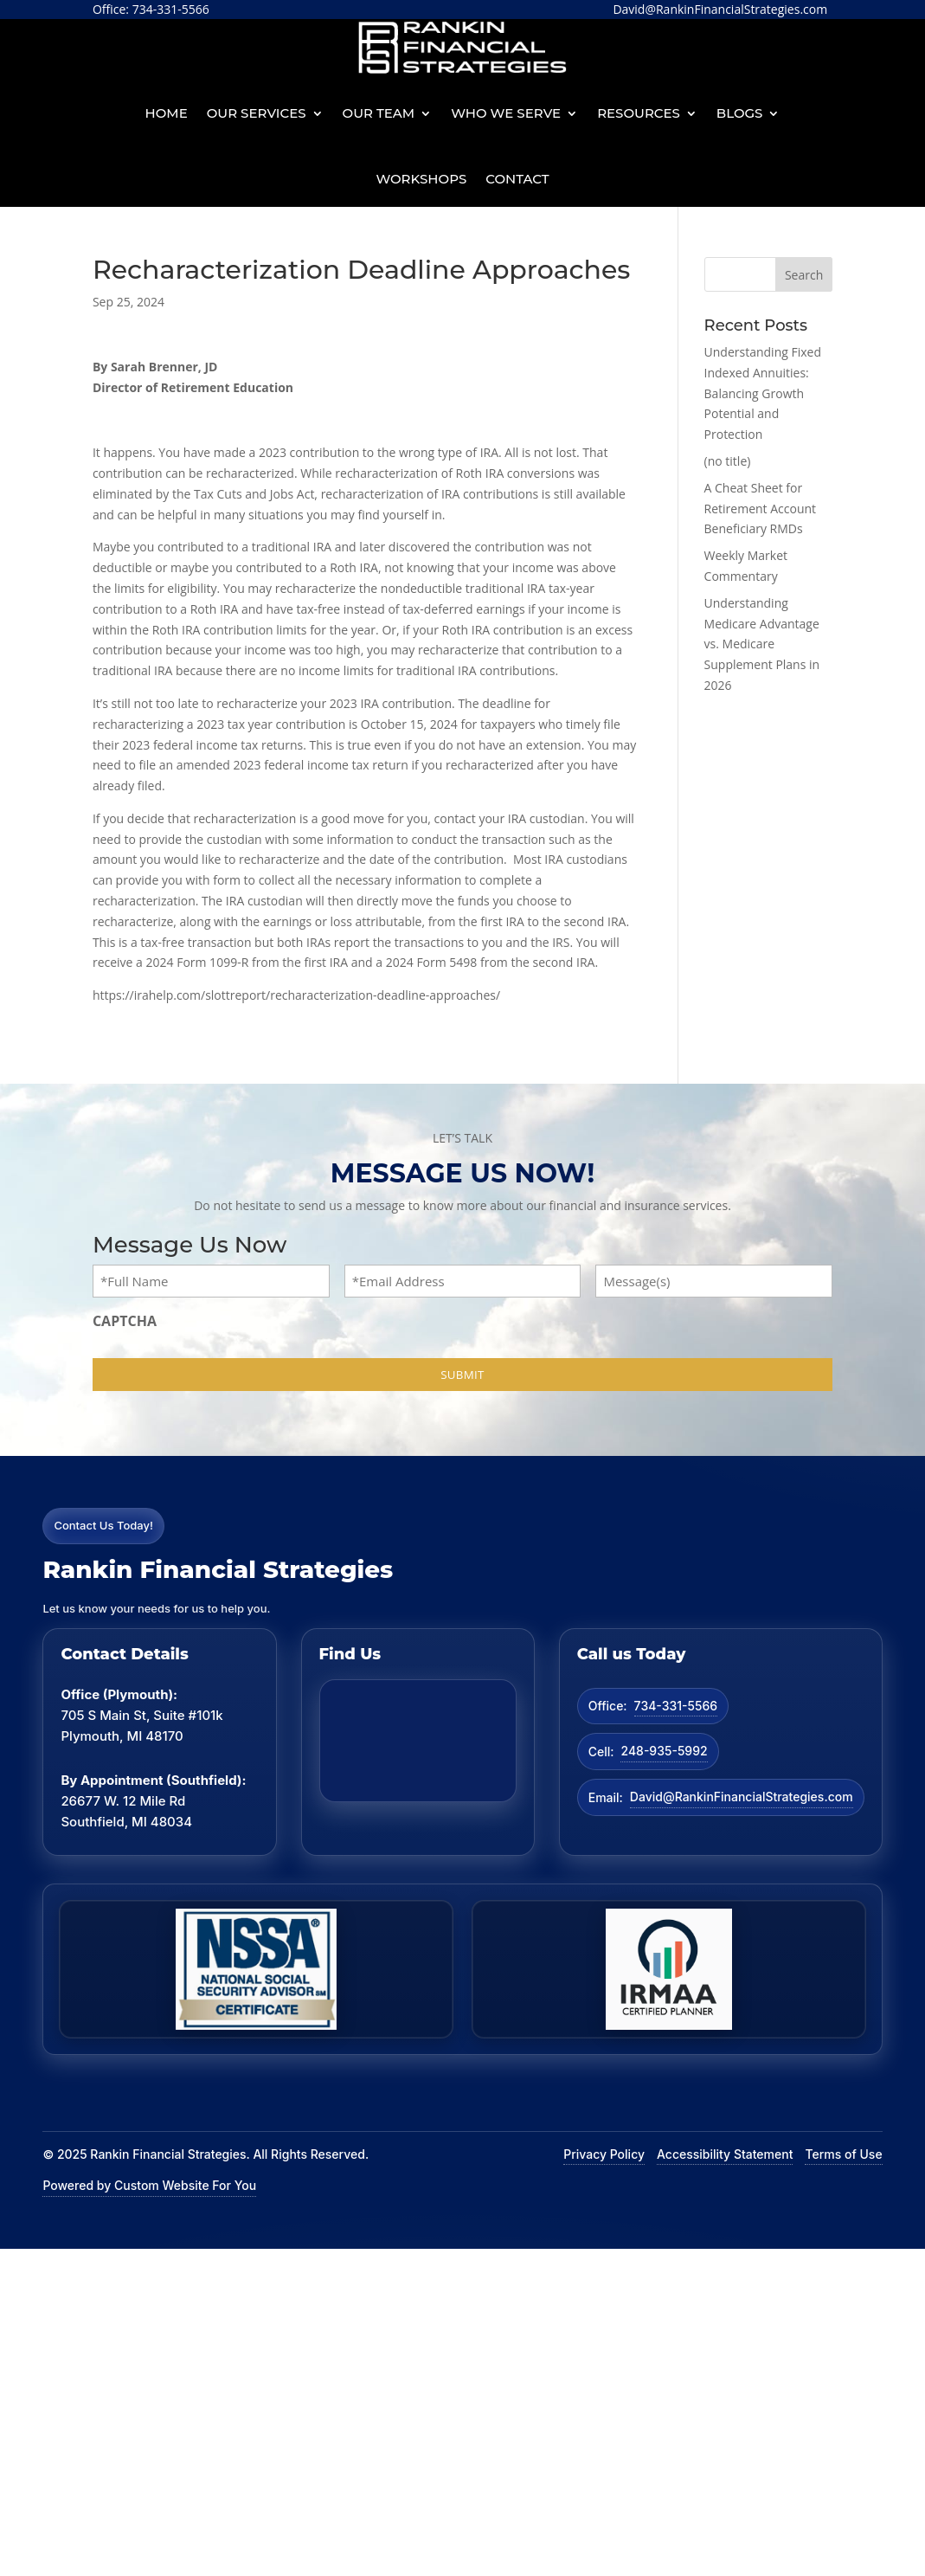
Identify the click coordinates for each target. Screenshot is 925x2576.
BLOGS (739, 113)
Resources (638, 113)
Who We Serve (506, 113)
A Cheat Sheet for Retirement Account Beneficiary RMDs (760, 509)
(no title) (727, 461)
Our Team (379, 113)
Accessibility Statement (725, 2154)
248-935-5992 (663, 1750)
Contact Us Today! (103, 1525)
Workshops (421, 179)
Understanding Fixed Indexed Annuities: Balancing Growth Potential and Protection (762, 393)
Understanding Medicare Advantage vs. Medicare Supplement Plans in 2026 (762, 644)
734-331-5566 (675, 1705)
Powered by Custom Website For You (149, 2185)
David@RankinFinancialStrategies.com (741, 1796)
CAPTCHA (125, 1320)
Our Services (256, 113)
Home (166, 113)
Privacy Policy (604, 2154)
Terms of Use (843, 2154)
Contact (517, 179)
